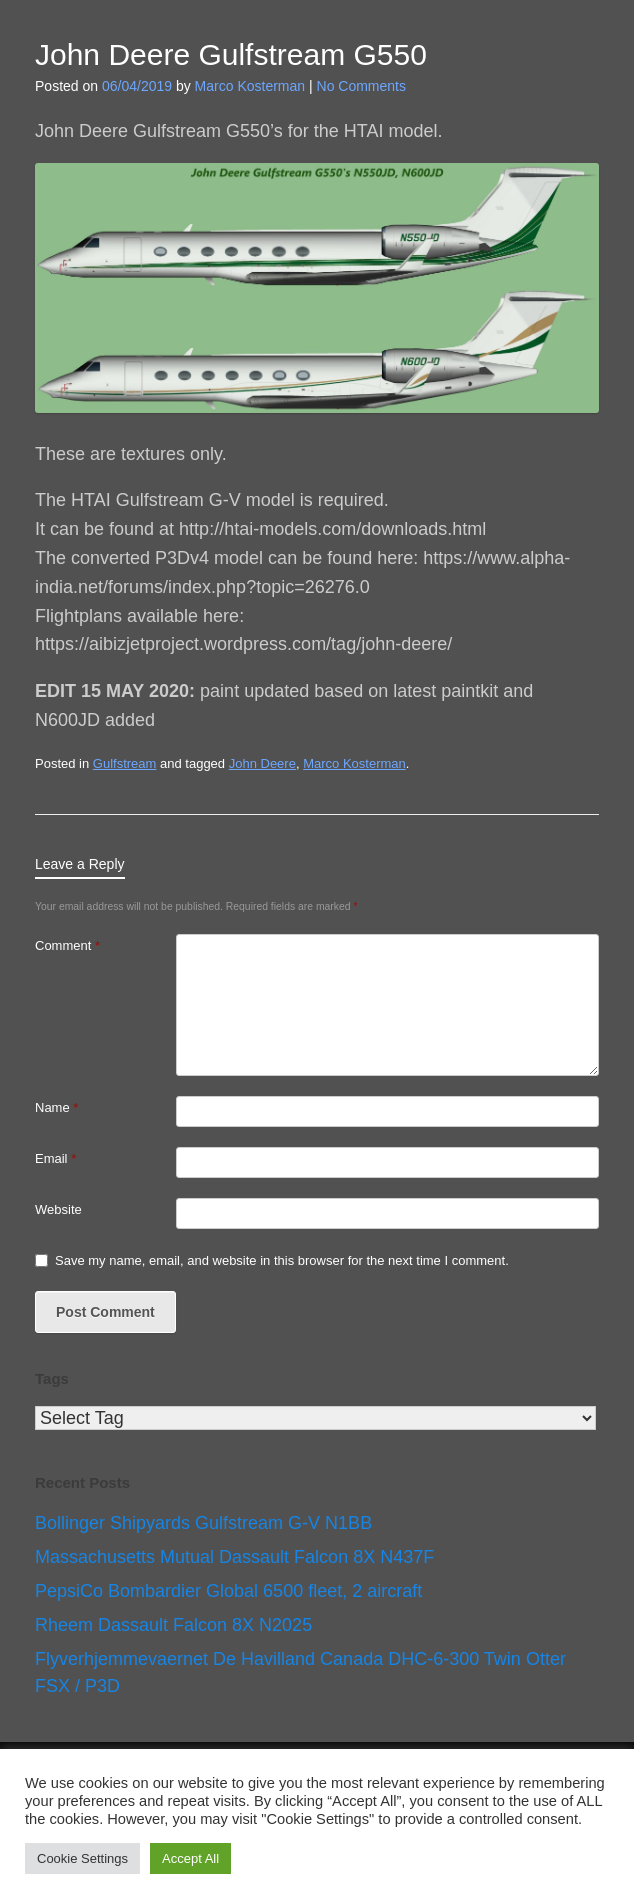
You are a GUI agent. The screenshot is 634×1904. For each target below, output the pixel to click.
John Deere (262, 763)
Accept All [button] (190, 1858)
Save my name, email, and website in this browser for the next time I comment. (282, 1260)
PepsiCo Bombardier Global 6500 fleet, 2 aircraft (228, 1591)
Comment (67, 945)
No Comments (361, 86)
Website (58, 1209)
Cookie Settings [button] (82, 1858)
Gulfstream (125, 763)
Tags (52, 1378)
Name (56, 1107)
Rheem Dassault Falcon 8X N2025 (173, 1625)
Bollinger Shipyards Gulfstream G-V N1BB (203, 1523)
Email (55, 1158)
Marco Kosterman (250, 86)
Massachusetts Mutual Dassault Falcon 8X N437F (234, 1557)
